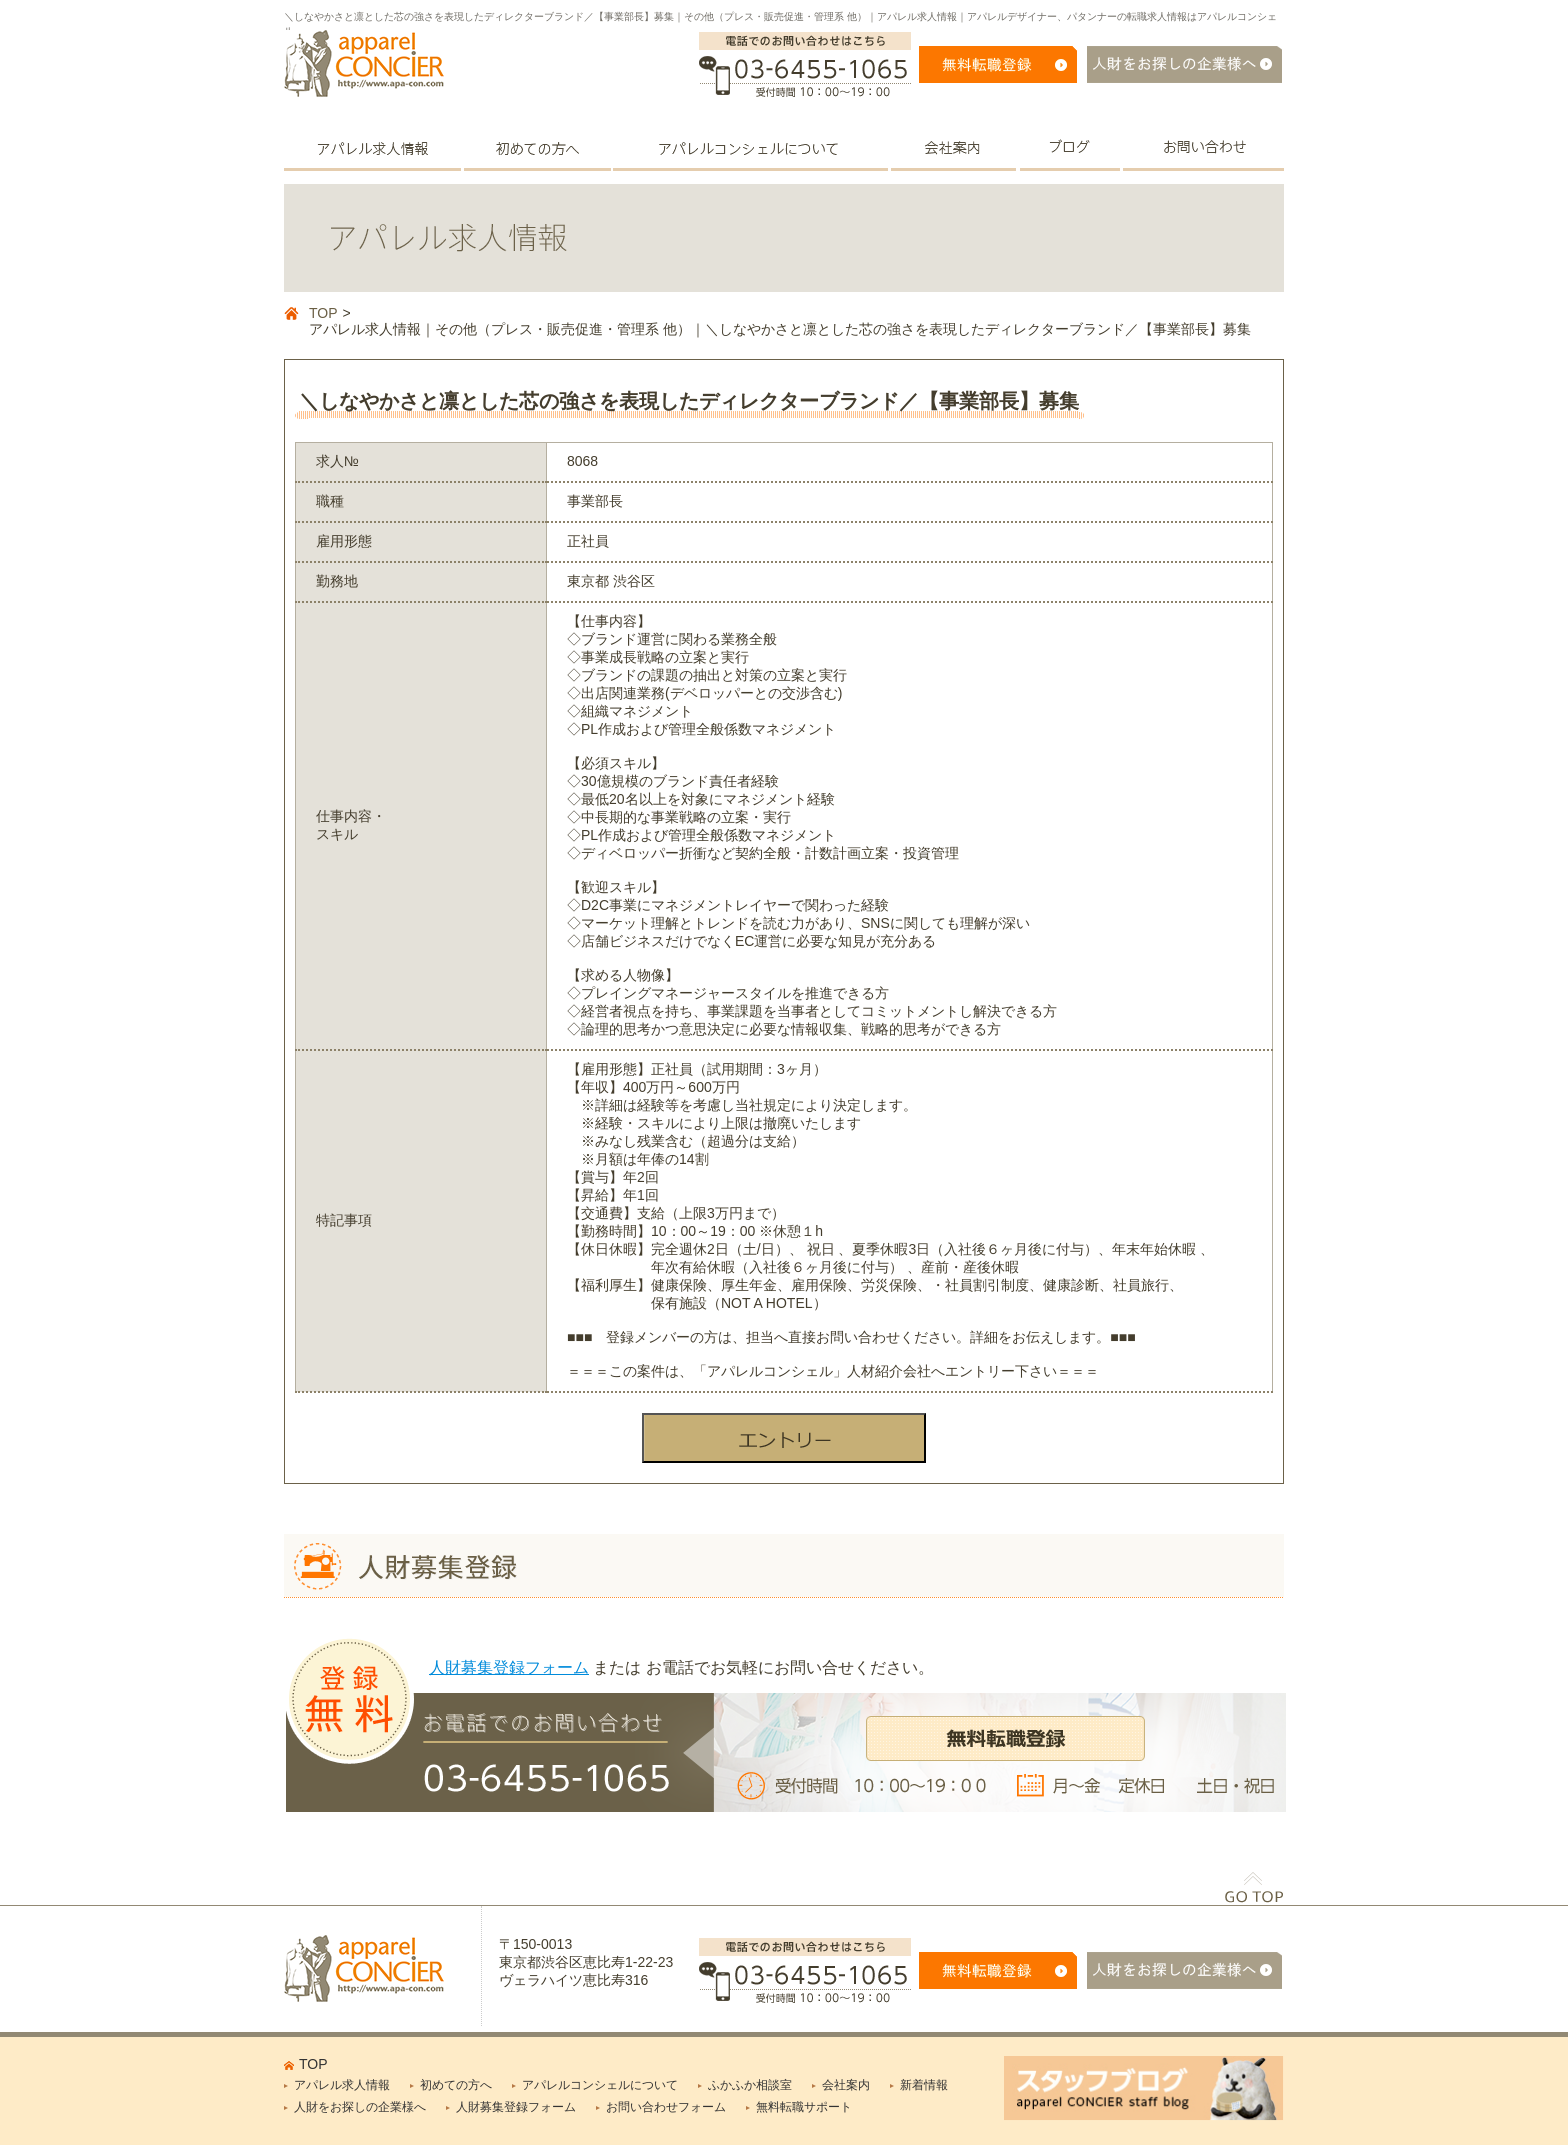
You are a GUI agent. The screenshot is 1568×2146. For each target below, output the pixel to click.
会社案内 (846, 2085)
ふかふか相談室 (750, 2085)
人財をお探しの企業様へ (360, 2107)
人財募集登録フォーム (509, 1667)
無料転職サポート (804, 2107)
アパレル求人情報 (342, 2085)
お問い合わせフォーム (666, 2107)
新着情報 (924, 2085)
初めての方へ (456, 2085)
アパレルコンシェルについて (600, 2085)
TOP (323, 313)
